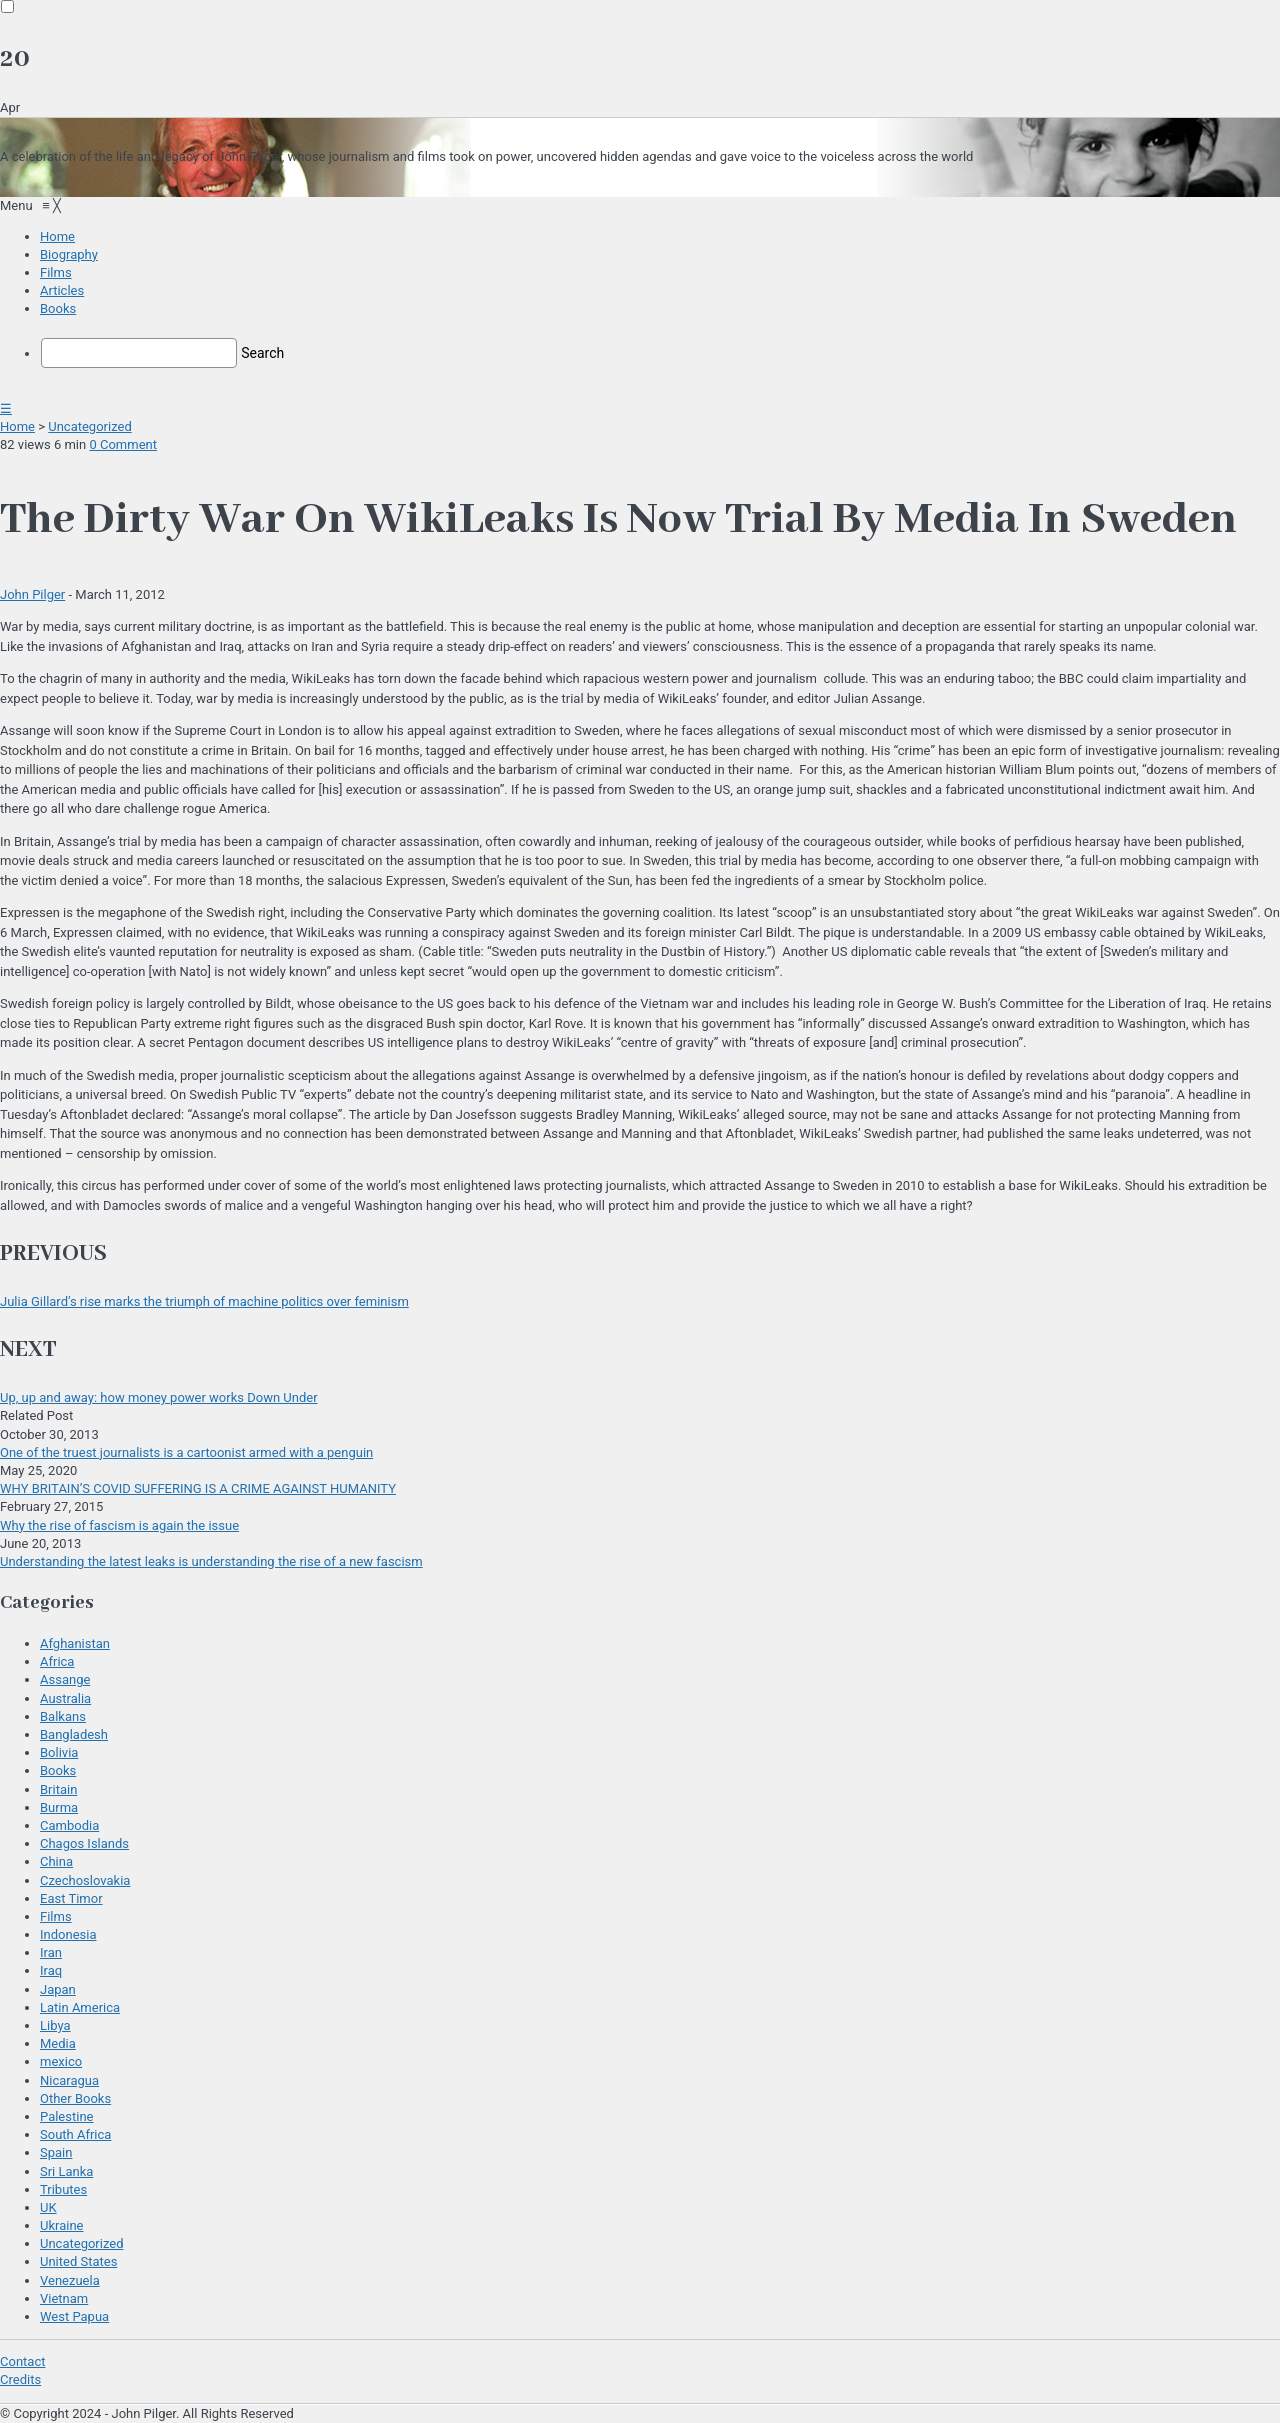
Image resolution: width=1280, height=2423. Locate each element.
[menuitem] (57, 236)
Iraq (51, 1970)
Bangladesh (74, 1734)
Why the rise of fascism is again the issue (119, 1525)
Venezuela (70, 2280)
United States (78, 2261)
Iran (51, 1952)
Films (56, 1916)
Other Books (75, 2098)
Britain (58, 1789)
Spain (56, 2152)
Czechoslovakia (85, 1880)
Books (58, 1770)
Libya (55, 2025)
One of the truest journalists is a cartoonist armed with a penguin (186, 1452)
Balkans (63, 1716)
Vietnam (64, 2298)
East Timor (71, 1898)
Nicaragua (69, 2080)
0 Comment (123, 444)
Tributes (63, 2189)
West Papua (74, 2316)
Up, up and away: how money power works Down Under (159, 1397)
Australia (65, 1698)
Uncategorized (89, 426)
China (56, 1861)
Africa (57, 1661)
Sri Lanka (66, 2171)
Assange (65, 1679)
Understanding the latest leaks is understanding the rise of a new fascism (211, 1561)
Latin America (80, 2007)
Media (58, 2043)
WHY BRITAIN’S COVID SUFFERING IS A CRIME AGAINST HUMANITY (198, 1488)
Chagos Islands (84, 1843)
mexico (61, 2061)
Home (17, 426)
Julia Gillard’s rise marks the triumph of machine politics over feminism (204, 1301)
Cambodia (69, 1825)
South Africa (75, 2134)
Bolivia (59, 1752)
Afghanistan (75, 1643)
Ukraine (61, 2225)
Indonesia (68, 1934)
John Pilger (32, 594)
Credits (20, 2379)
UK (48, 2207)
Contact (22, 2361)
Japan (58, 1989)
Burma (59, 1807)
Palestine (66, 2116)
